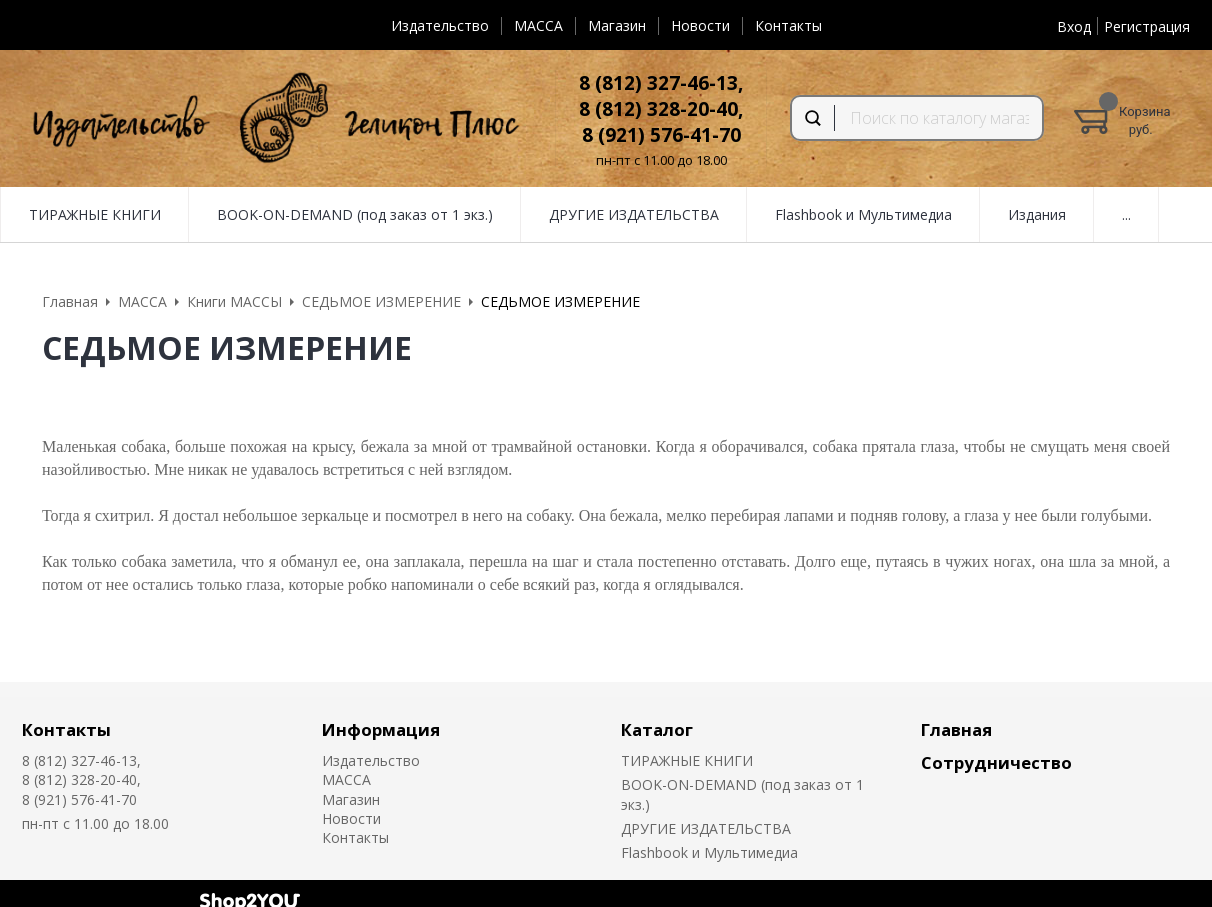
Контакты (788, 25)
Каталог (657, 729)
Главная (956, 729)
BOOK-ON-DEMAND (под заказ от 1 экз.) (355, 214)
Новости (700, 25)
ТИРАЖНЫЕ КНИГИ (95, 214)
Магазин (617, 25)
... (1126, 214)
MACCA (538, 25)
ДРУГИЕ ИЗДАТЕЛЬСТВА (634, 214)
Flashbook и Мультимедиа (863, 214)
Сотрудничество (996, 762)
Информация (381, 729)
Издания (1037, 214)
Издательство (440, 25)
